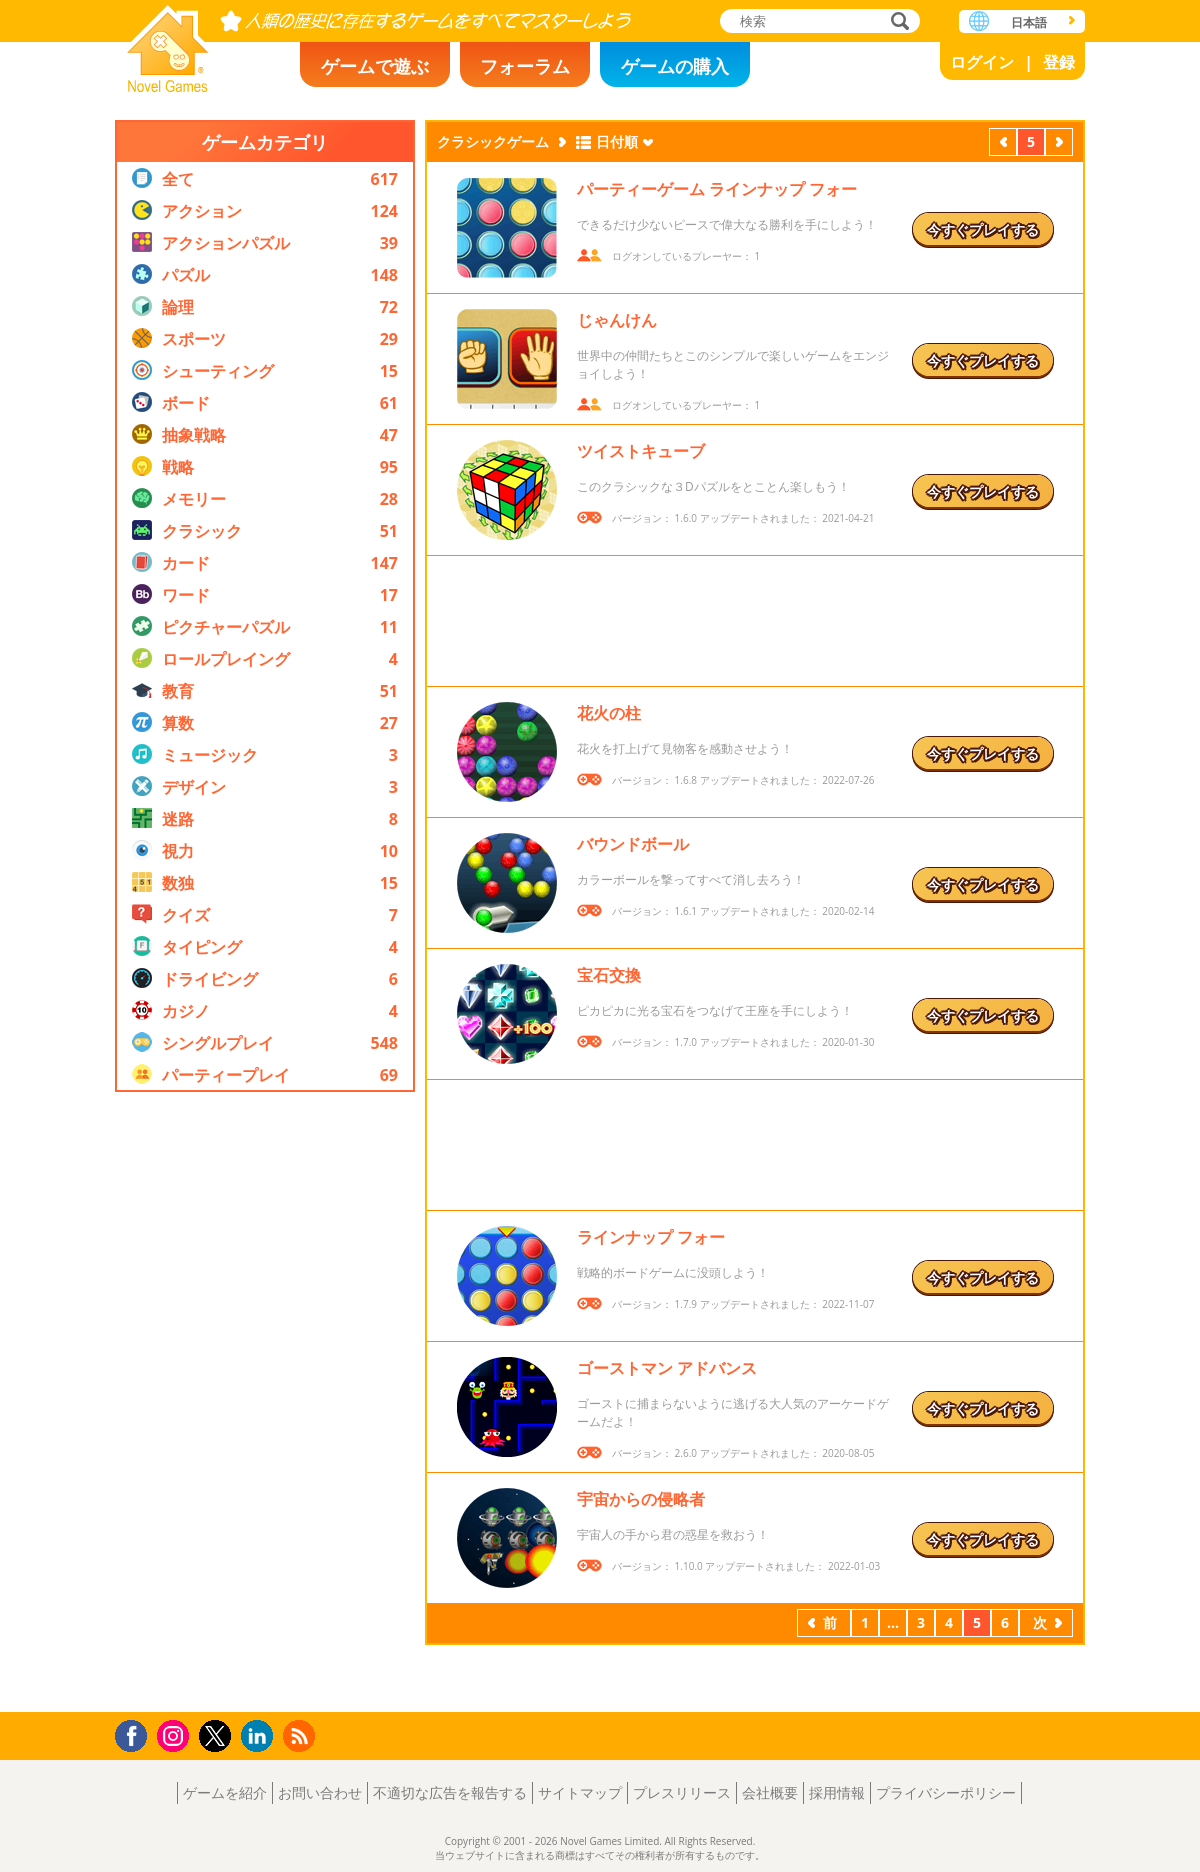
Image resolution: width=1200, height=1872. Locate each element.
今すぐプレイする (983, 229)
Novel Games (168, 42)
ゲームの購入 (675, 66)
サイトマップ (580, 1792)
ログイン (982, 62)
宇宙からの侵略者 (641, 1499)
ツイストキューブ (641, 451)
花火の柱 (609, 713)
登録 (1059, 62)
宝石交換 (609, 975)
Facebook (136, 1733)
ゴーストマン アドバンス (667, 1368)
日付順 (617, 141)
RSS (301, 1735)
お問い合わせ (320, 1792)
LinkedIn (260, 1736)
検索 (897, 22)
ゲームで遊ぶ (375, 66)
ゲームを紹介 (225, 1792)
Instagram (176, 1734)
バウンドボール (633, 844)
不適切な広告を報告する (450, 1792)
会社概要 (770, 1792)
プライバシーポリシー (946, 1792)
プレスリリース (682, 1792)
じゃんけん (617, 320)
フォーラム (525, 66)
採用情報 (837, 1792)
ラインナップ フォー (651, 1237)
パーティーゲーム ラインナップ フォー (717, 189)
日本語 (1029, 22)
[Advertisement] (265, 1402)
